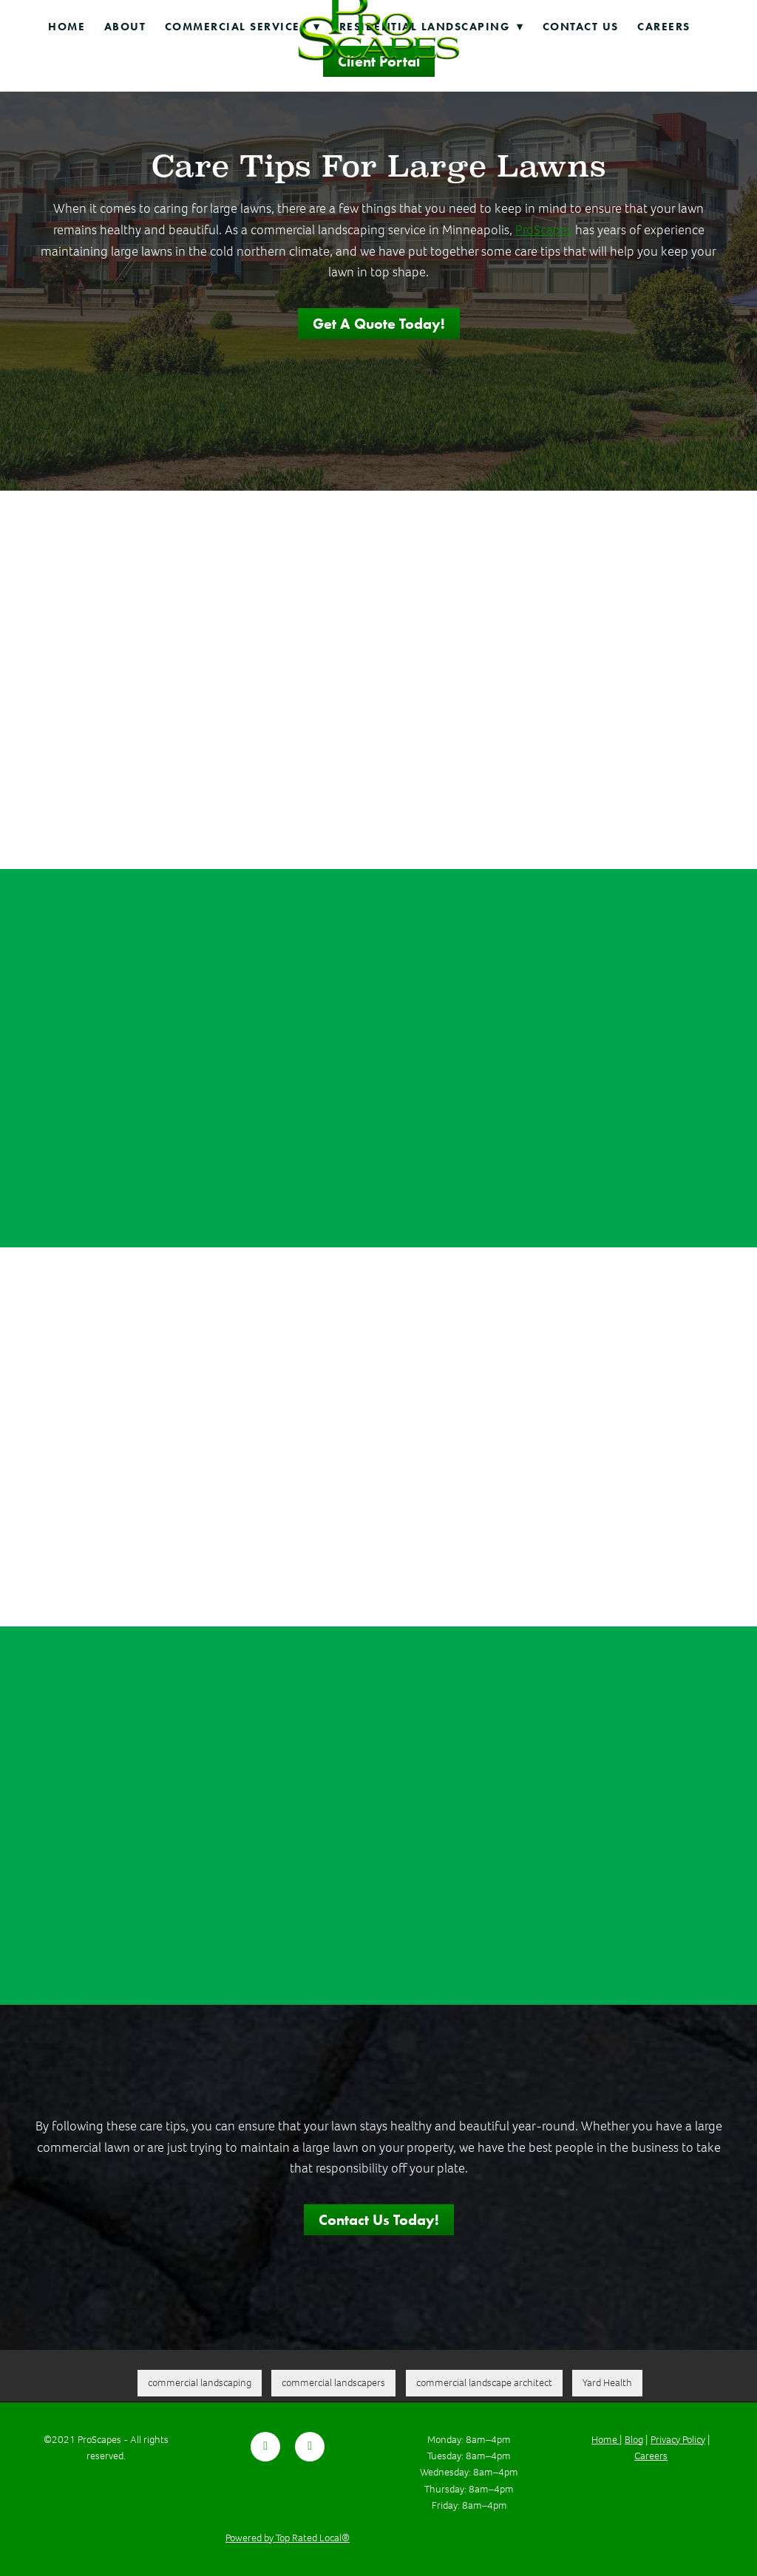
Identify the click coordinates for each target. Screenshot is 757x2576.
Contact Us (581, 26)
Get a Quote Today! (379, 324)
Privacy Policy (678, 2440)
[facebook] (265, 2446)
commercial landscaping (199, 2383)
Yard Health (607, 2383)
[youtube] (310, 2446)
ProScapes (543, 230)
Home (66, 26)
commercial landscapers (333, 2383)
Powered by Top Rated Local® (287, 2538)
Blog (634, 2440)
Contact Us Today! (379, 2220)
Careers (663, 26)
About (125, 26)
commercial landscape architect (484, 2383)
